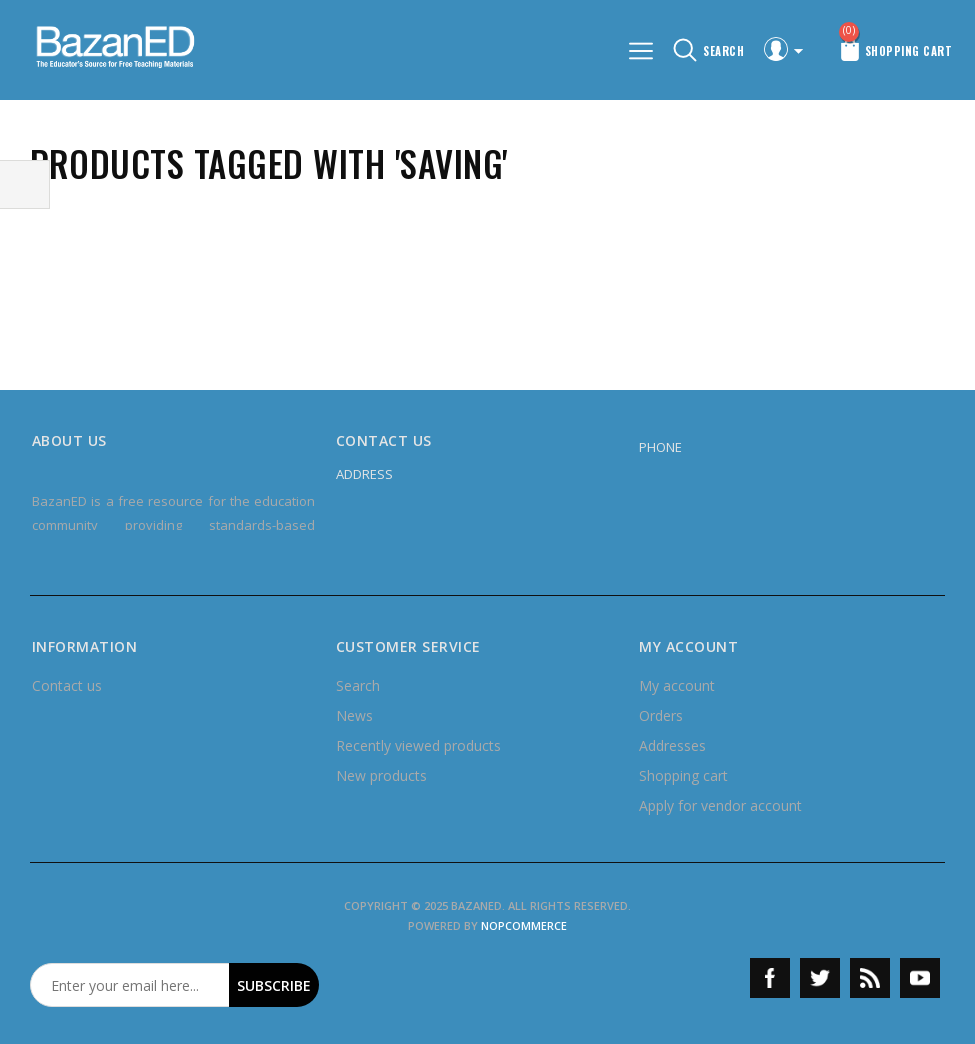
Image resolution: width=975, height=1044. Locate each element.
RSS (870, 978)
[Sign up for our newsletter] (130, 985)
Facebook (770, 978)
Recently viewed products (418, 745)
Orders (661, 715)
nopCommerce (524, 925)
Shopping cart (683, 775)
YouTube (920, 978)
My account (677, 685)
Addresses (672, 745)
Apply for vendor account (720, 805)
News (354, 715)
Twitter (820, 978)
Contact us (67, 685)
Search (358, 685)
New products (381, 775)
